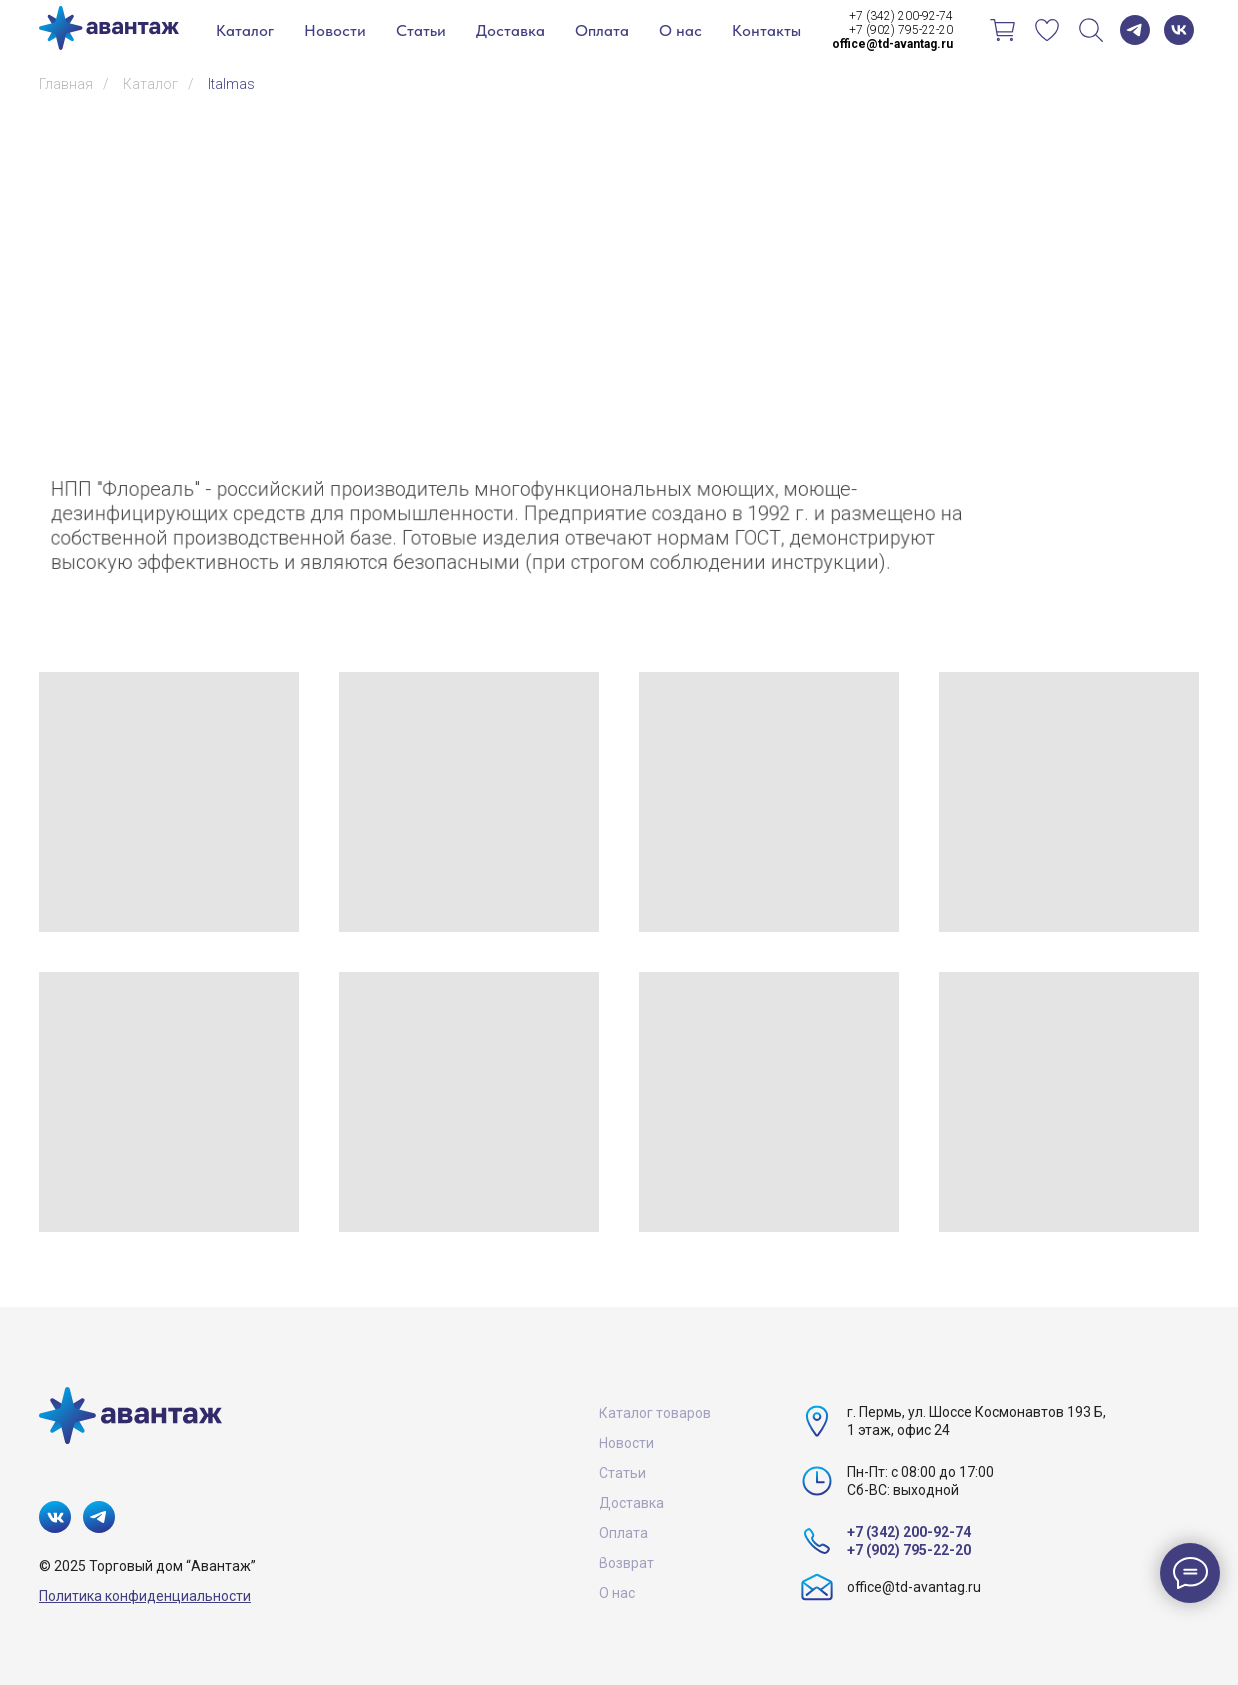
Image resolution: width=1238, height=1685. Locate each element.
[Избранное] (1047, 30)
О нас (680, 30)
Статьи (421, 30)
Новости (335, 30)
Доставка (510, 30)
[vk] (1179, 30)
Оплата (602, 30)
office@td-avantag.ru (914, 1587)
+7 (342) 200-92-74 (901, 16)
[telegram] (1135, 30)
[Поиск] (1091, 30)
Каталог (245, 30)
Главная (66, 84)
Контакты (766, 30)
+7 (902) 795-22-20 (901, 30)
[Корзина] (1003, 30)
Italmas (231, 84)
